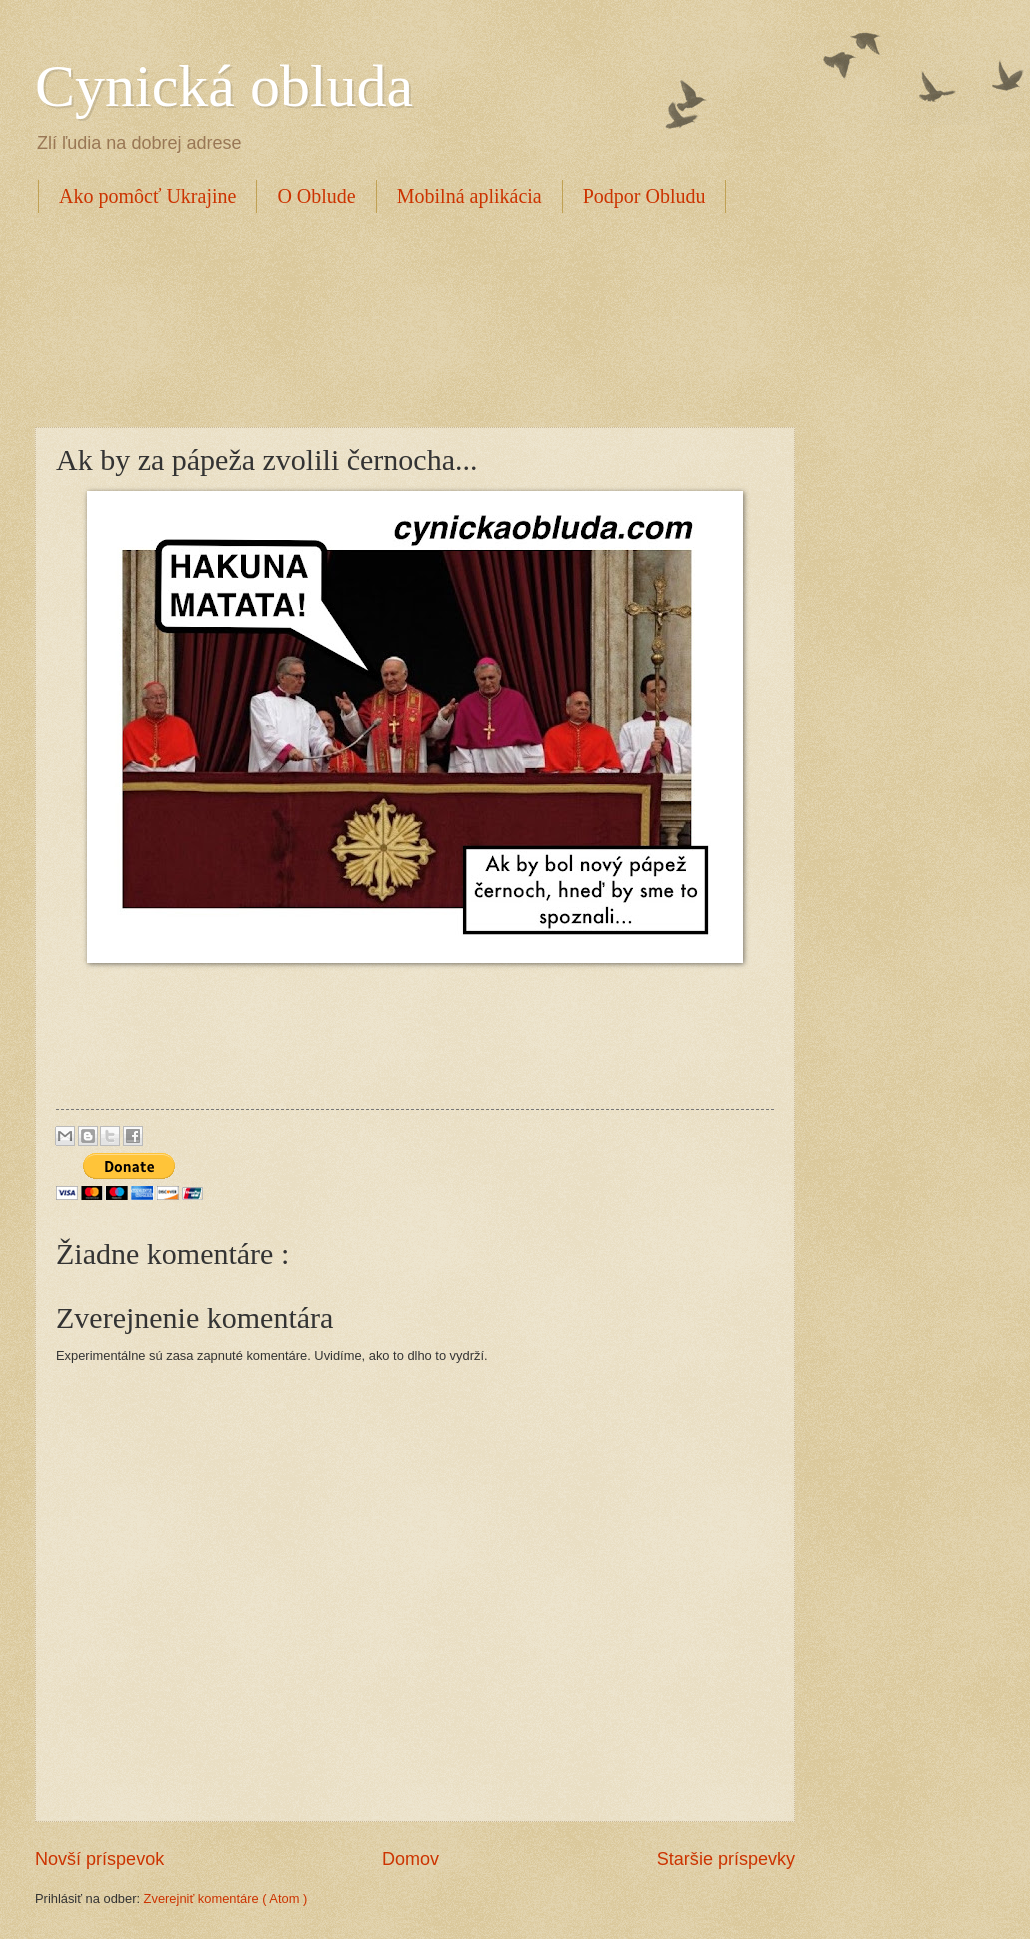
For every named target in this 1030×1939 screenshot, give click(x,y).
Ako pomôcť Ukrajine (147, 196)
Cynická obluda (224, 86)
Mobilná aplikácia (469, 196)
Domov (410, 1859)
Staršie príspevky (726, 1859)
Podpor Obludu (644, 196)
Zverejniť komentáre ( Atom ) (226, 1898)
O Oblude (316, 196)
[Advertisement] (399, 317)
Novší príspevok (99, 1859)
